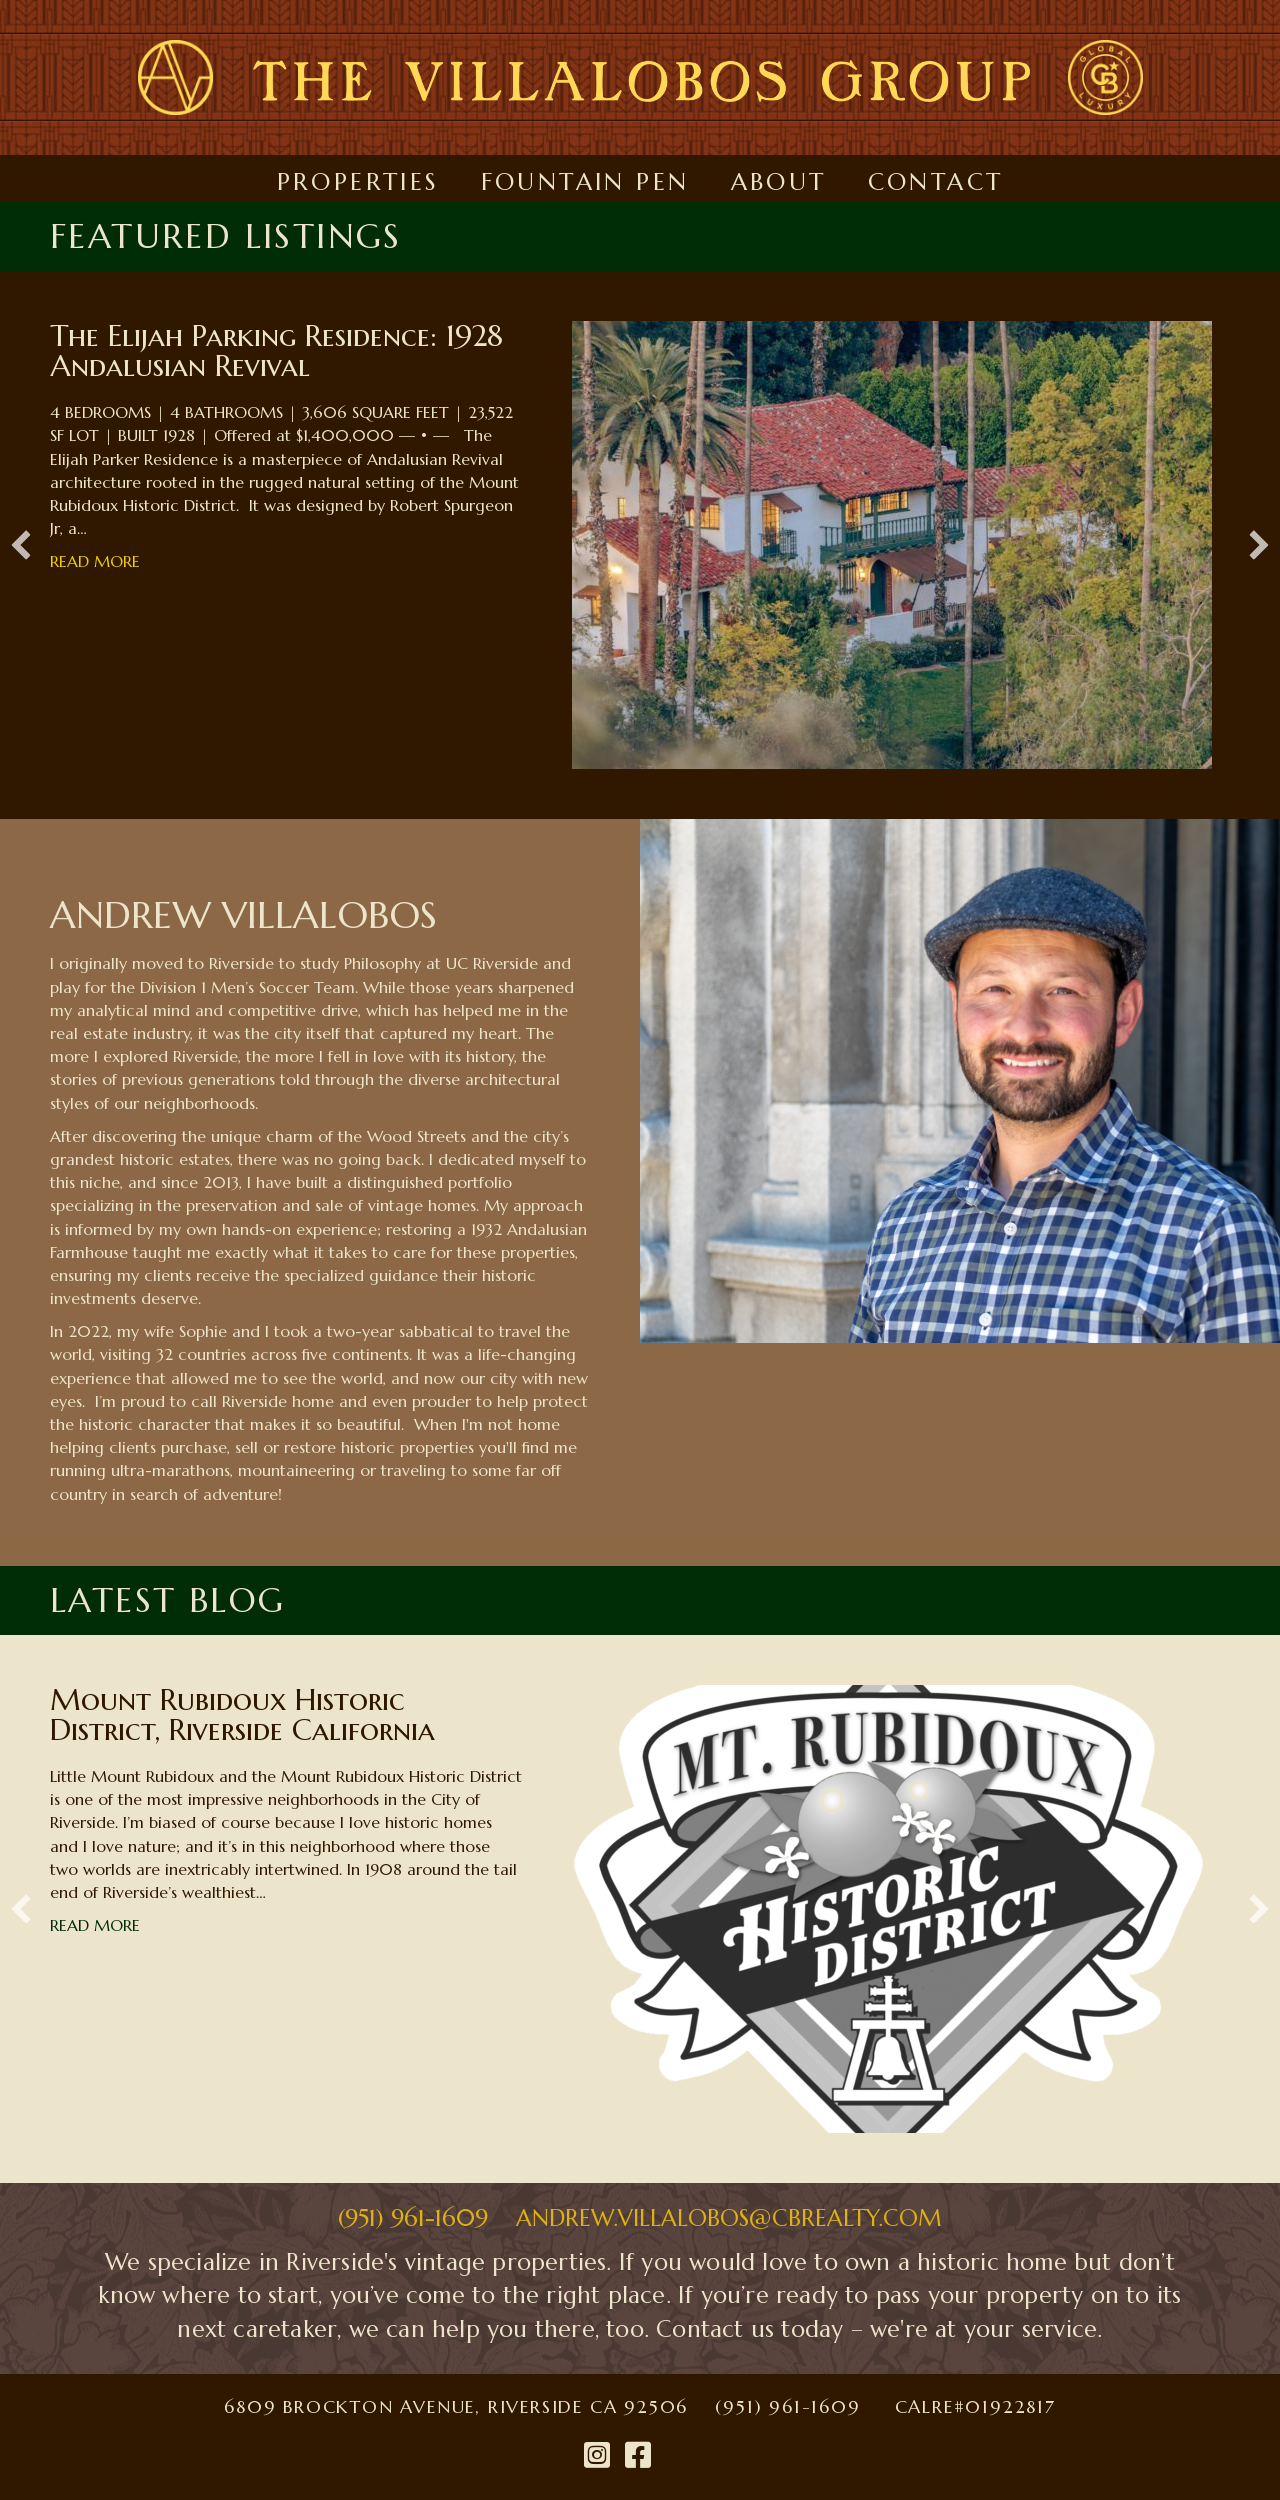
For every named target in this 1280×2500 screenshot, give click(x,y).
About (779, 182)
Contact (936, 182)
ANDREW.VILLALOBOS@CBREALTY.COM (729, 2218)
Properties (358, 182)
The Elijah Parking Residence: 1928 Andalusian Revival (276, 350)
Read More (95, 561)
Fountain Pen (585, 182)
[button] (21, 545)
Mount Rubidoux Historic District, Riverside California (242, 1714)
